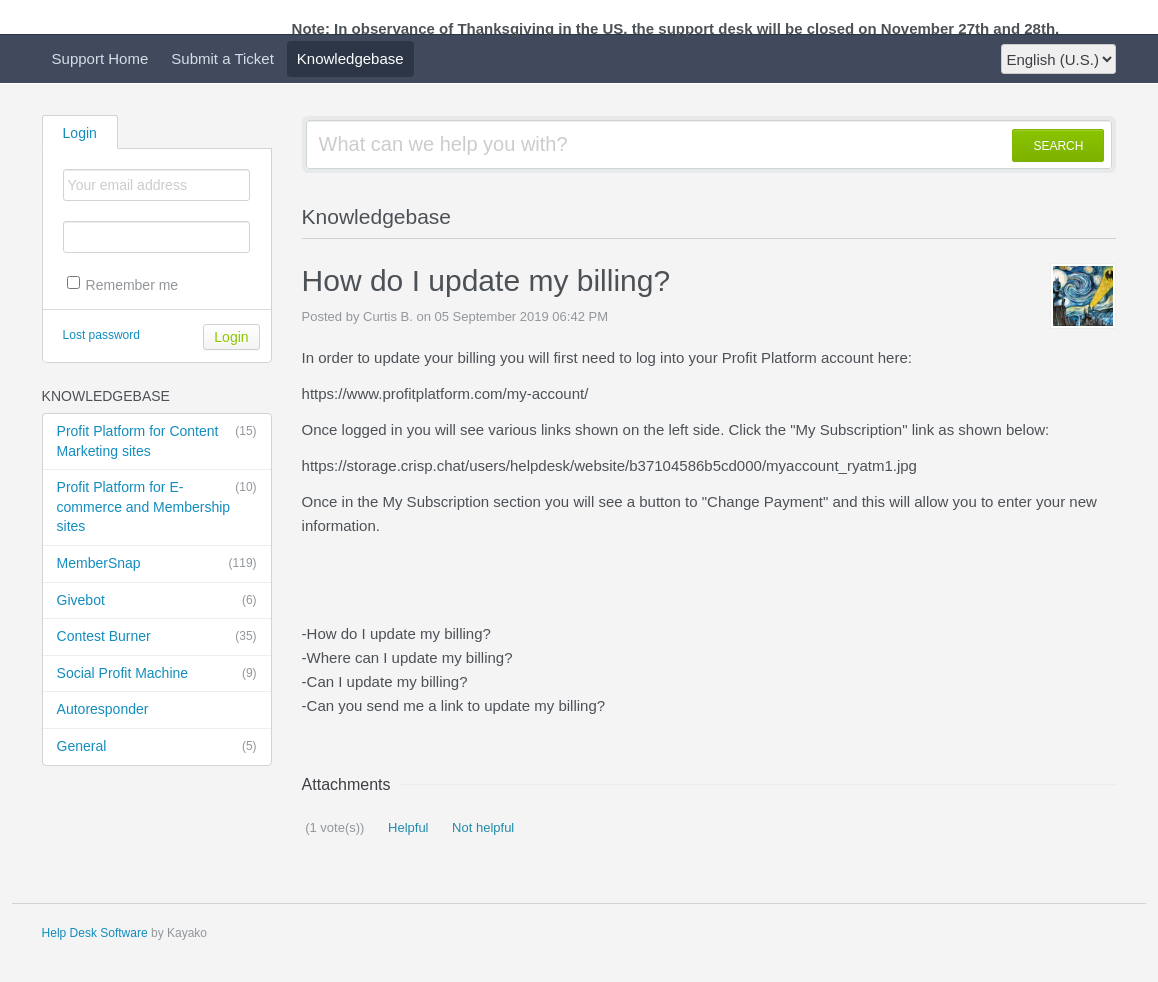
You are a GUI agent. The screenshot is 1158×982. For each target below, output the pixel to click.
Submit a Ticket (222, 58)
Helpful (406, 827)
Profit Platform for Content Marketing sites (157, 440)
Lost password (101, 335)
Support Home (100, 58)
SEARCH (1058, 146)
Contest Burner (157, 637)
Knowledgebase (350, 58)
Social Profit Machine (157, 674)
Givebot (157, 601)
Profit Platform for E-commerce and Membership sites (157, 506)
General (157, 747)
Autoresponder (103, 709)
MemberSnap (157, 564)
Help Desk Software (95, 933)
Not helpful (482, 827)
